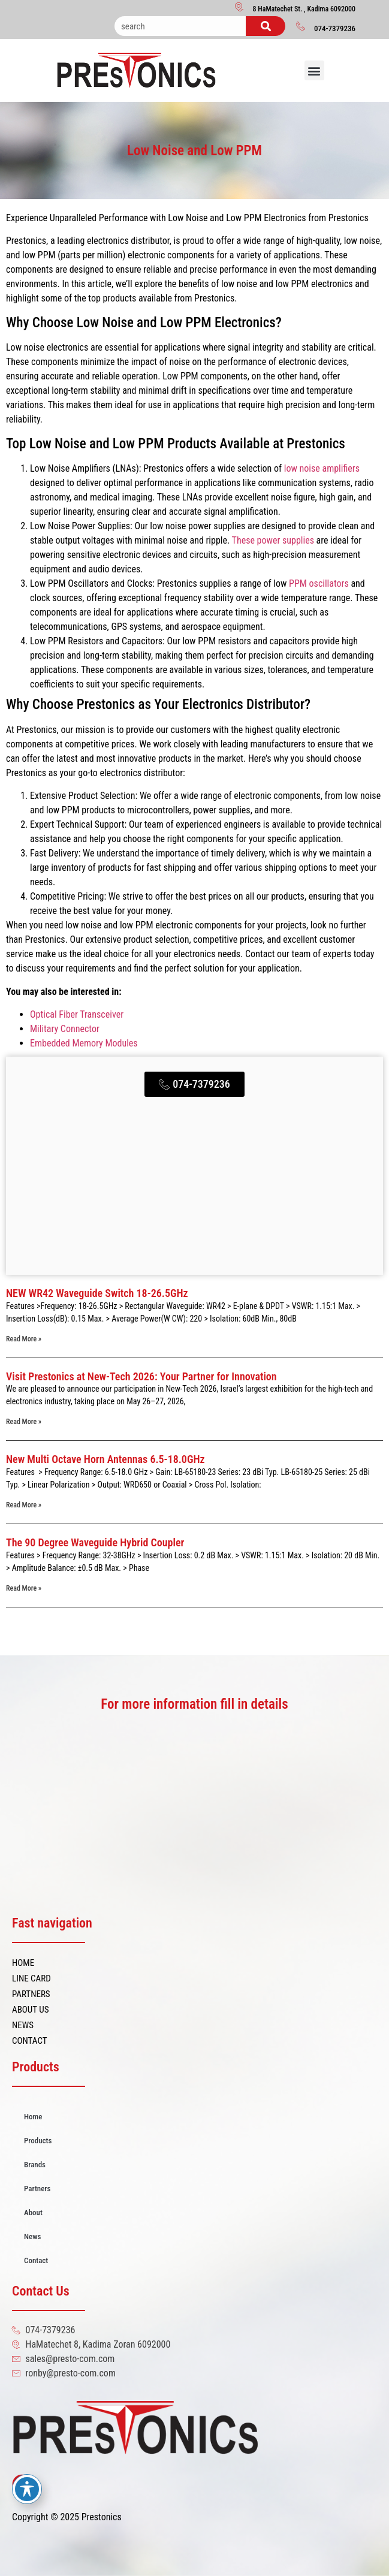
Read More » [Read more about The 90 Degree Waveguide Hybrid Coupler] (23, 1588)
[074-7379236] (300, 26)
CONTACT (29, 2040)
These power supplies (273, 540)
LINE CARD (31, 1978)
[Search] (265, 26)
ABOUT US (30, 2009)
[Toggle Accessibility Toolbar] (27, 2489)
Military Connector (64, 1028)
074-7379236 (334, 28)
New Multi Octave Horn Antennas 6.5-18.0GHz (105, 1459)
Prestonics (102, 2517)
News (32, 2236)
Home (33, 2116)
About (33, 2212)
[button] (314, 70)
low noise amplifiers (322, 468)
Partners (37, 2188)
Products (38, 2140)
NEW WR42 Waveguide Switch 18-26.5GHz (97, 1293)
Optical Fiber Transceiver (76, 1014)
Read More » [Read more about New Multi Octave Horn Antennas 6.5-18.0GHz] (23, 1505)
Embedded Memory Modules (84, 1043)
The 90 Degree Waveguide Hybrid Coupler (95, 1542)
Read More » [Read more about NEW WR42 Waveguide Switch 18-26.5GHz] (23, 1339)
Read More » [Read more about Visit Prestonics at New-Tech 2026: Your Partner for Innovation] (23, 1421)
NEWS (23, 2025)
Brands (35, 2164)
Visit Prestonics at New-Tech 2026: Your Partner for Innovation (141, 1376)
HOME (23, 1962)
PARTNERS (31, 1994)
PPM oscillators (317, 583)
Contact (36, 2260)
